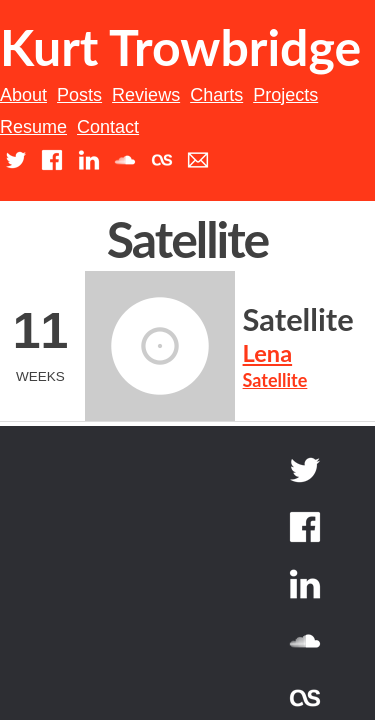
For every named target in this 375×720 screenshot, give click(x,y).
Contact (224, 190)
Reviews (172, 157)
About (49, 157)
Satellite (157, 366)
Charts (242, 157)
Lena (127, 401)
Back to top (276, 561)
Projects (311, 157)
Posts (105, 157)
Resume (148, 190)
